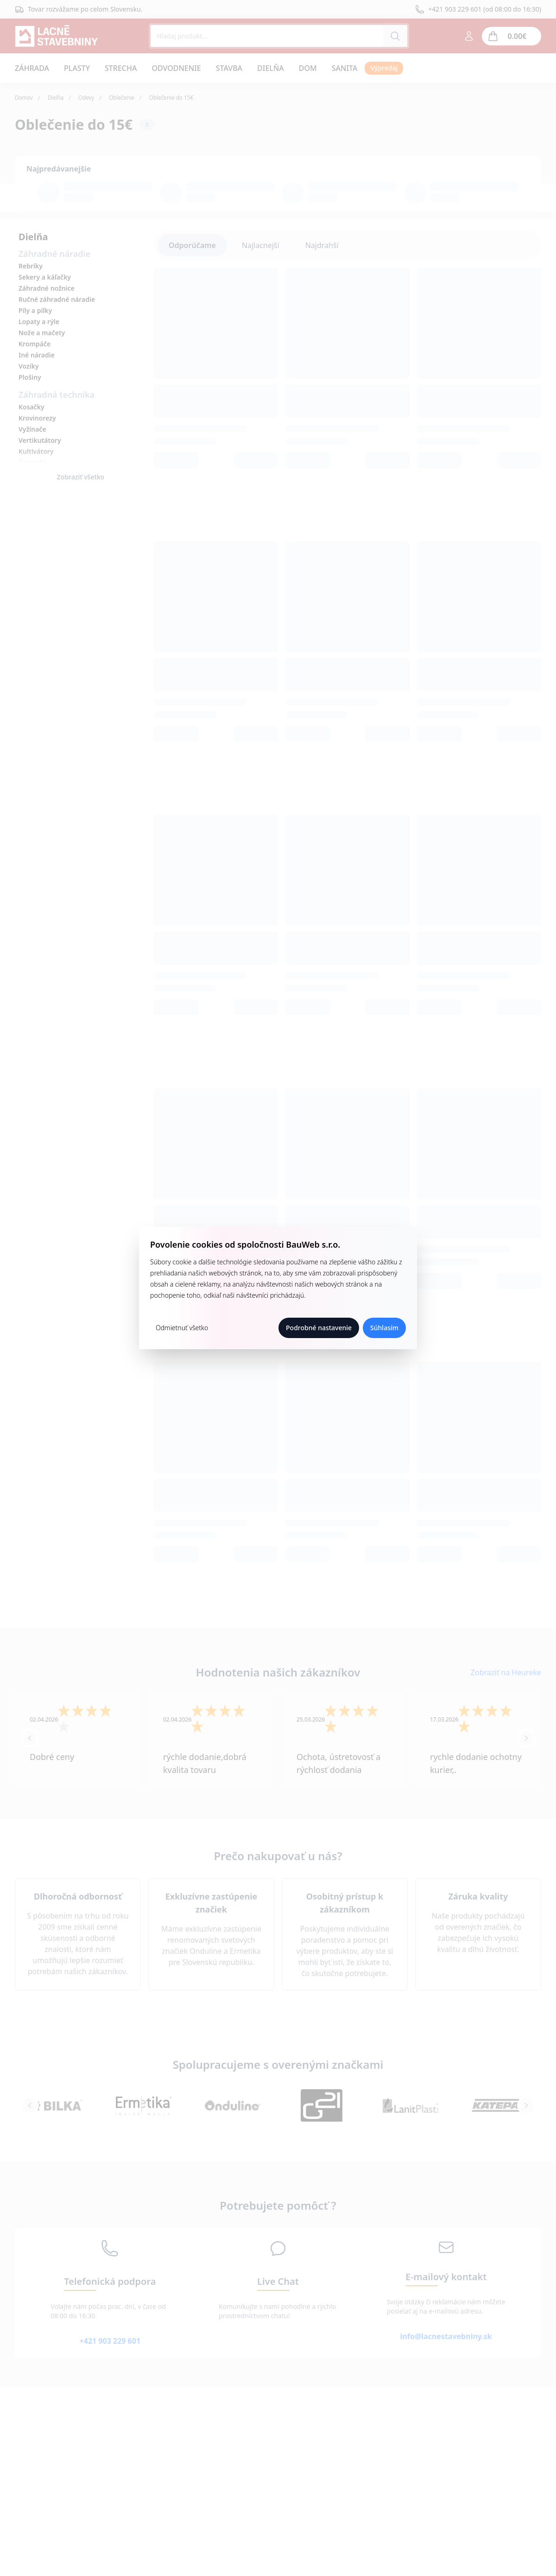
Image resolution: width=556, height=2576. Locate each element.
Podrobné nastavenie (319, 1327)
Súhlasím (384, 1327)
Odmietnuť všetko (182, 1327)
